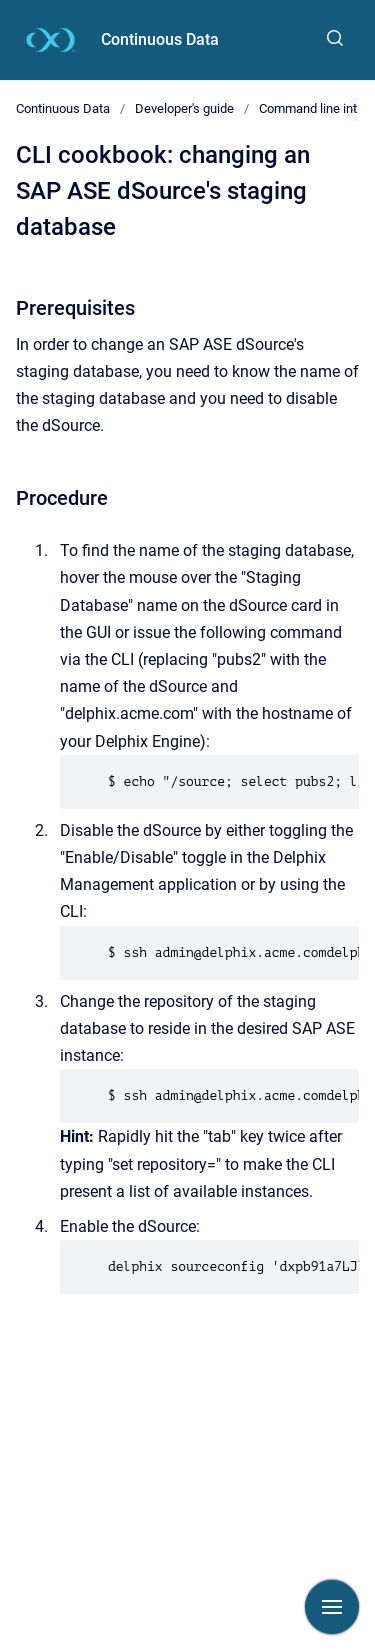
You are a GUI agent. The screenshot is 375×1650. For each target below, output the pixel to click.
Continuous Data (160, 39)
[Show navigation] (332, 1607)
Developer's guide (184, 108)
